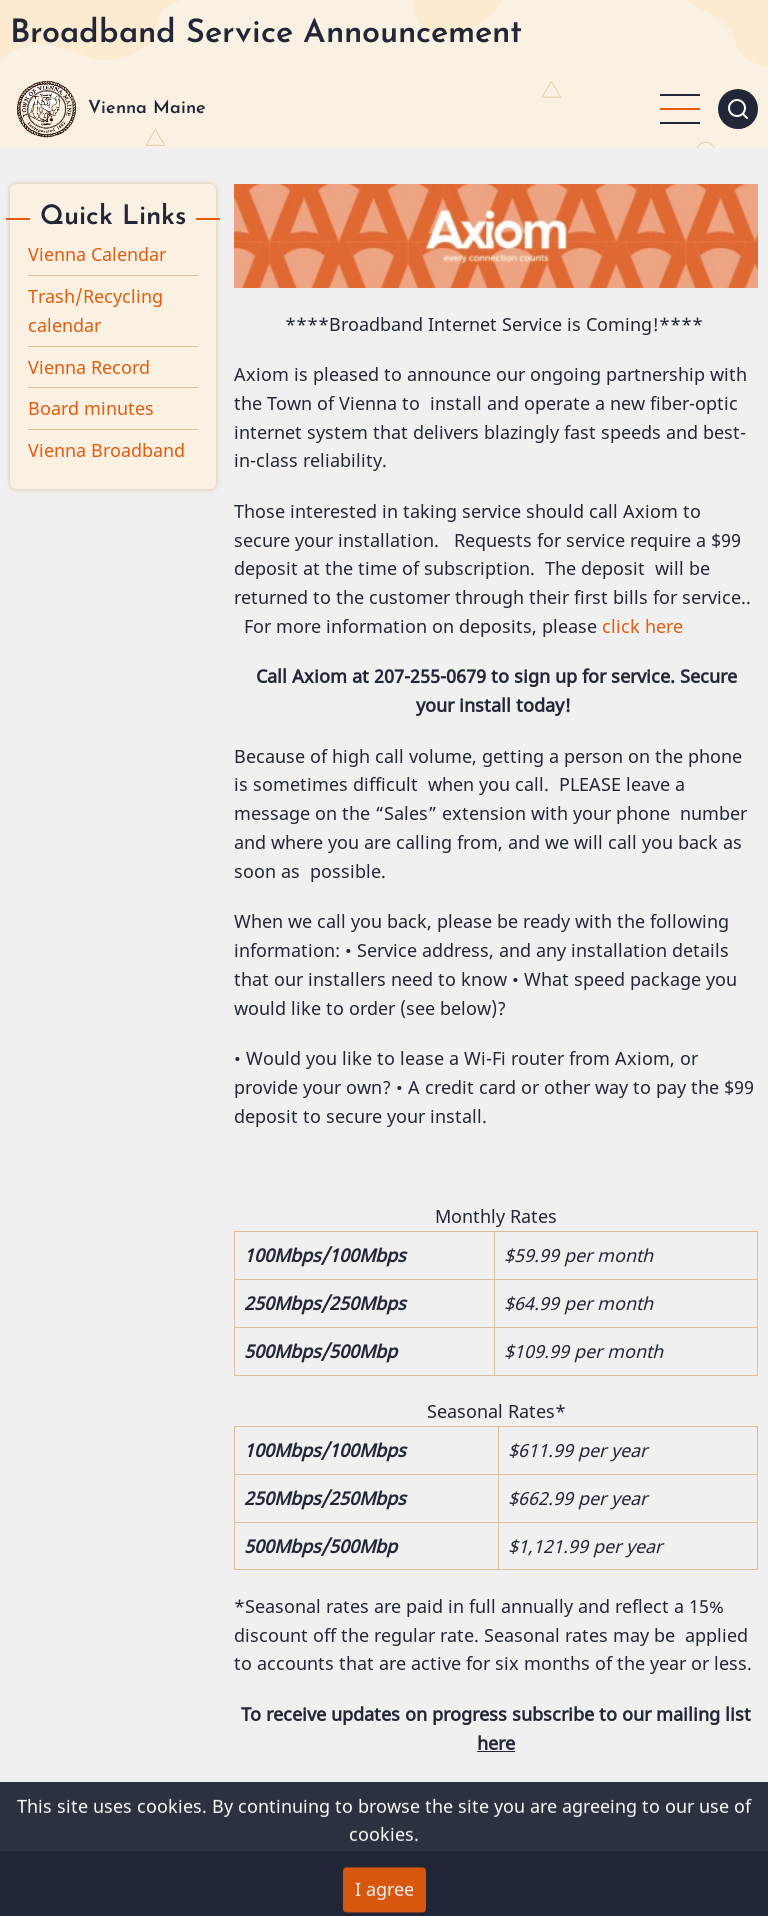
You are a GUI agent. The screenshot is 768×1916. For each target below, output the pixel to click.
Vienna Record (89, 367)
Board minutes (91, 408)
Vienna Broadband (106, 450)
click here (642, 626)
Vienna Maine (147, 108)
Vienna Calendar (97, 254)
